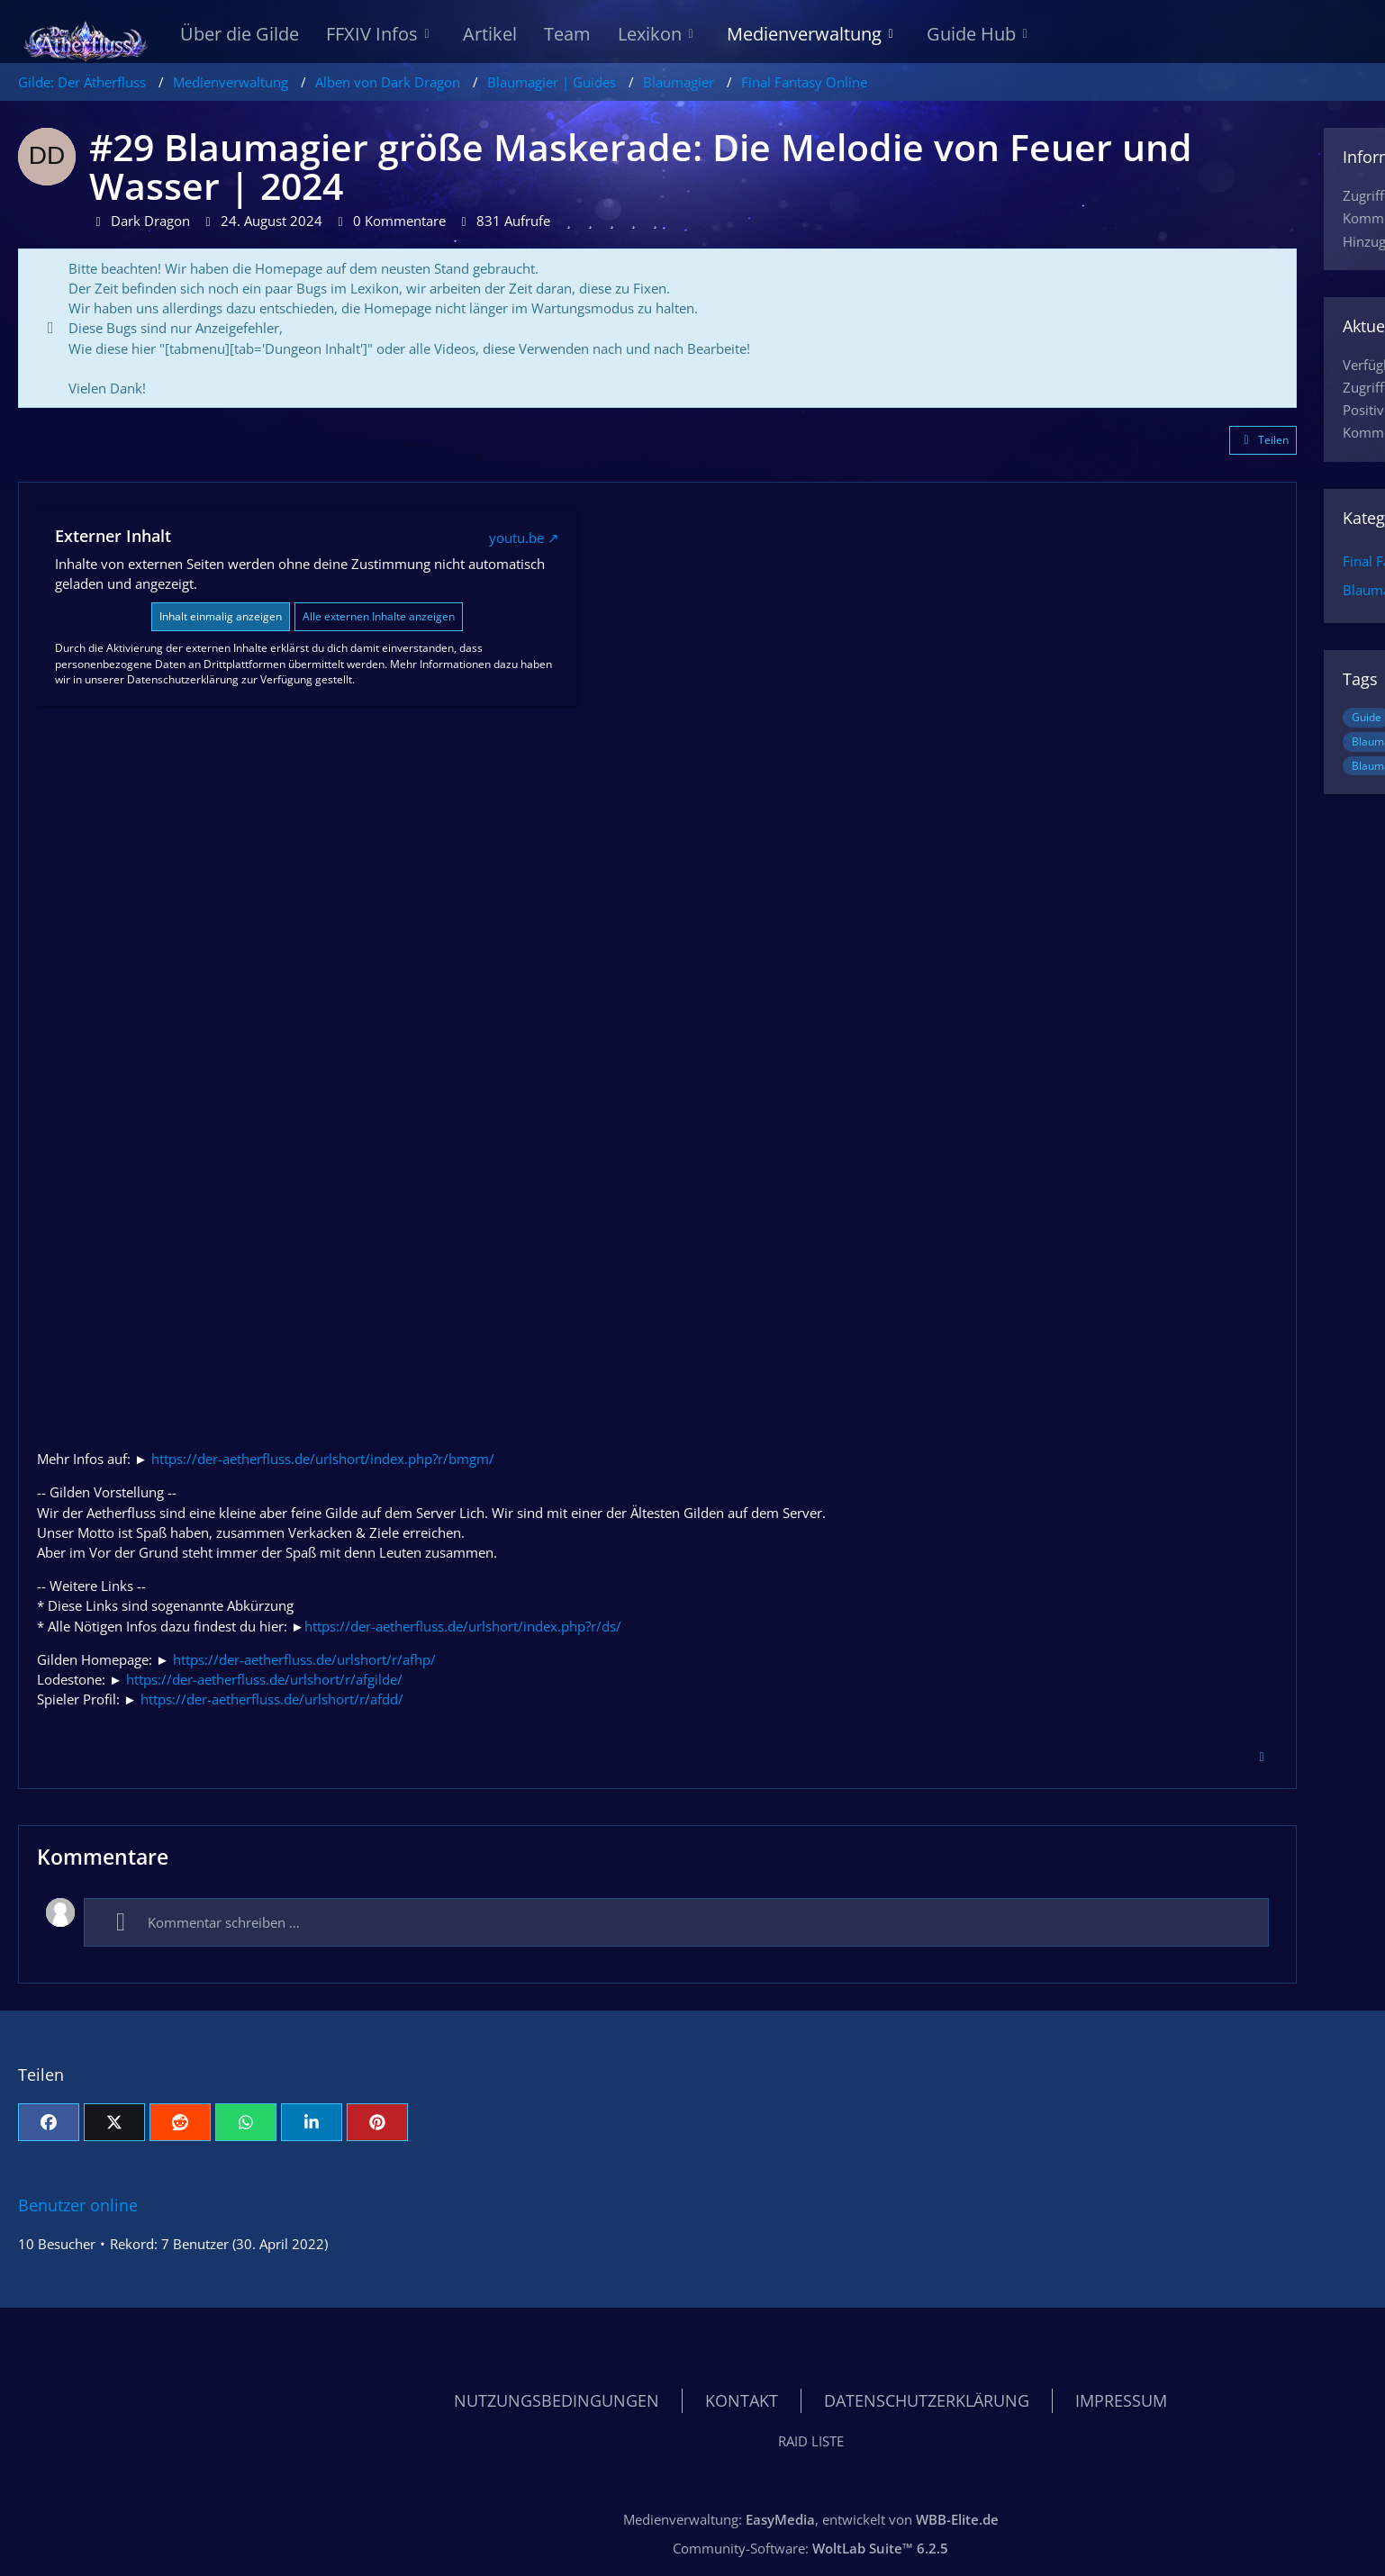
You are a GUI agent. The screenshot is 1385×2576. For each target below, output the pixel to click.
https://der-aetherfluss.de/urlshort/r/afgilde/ (264, 1679)
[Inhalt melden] (1261, 1758)
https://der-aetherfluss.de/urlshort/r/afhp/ (304, 1659)
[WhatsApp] (245, 2122)
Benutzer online (78, 2205)
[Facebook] (48, 2122)
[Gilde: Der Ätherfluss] (85, 36)
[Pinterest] (377, 2122)
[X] (114, 2122)
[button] (311, 2122)
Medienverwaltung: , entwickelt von (811, 2519)
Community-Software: (810, 2548)
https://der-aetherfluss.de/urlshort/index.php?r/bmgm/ (322, 1459)
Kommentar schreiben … (201, 1922)
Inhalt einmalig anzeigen (220, 616)
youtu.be (516, 538)
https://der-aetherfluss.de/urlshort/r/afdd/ (271, 1699)
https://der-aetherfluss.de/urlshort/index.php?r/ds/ (462, 1626)
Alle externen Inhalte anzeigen (379, 616)
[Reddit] (180, 2122)
